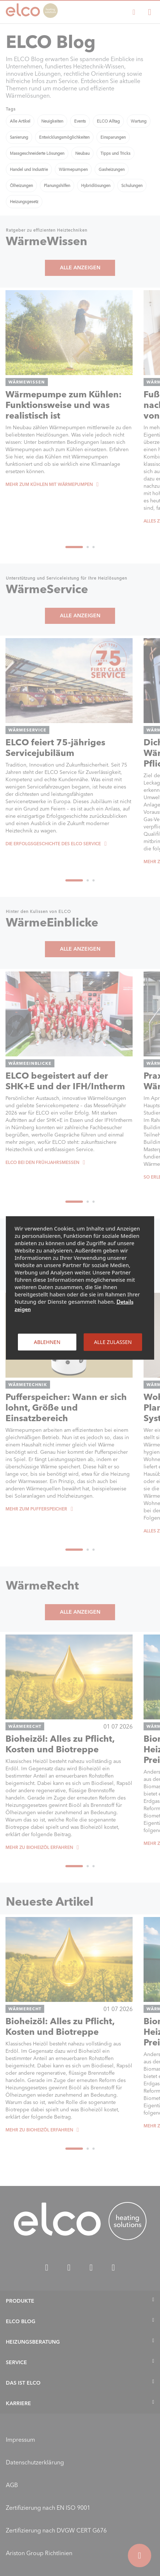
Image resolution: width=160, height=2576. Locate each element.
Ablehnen (47, 1341)
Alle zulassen (113, 1341)
